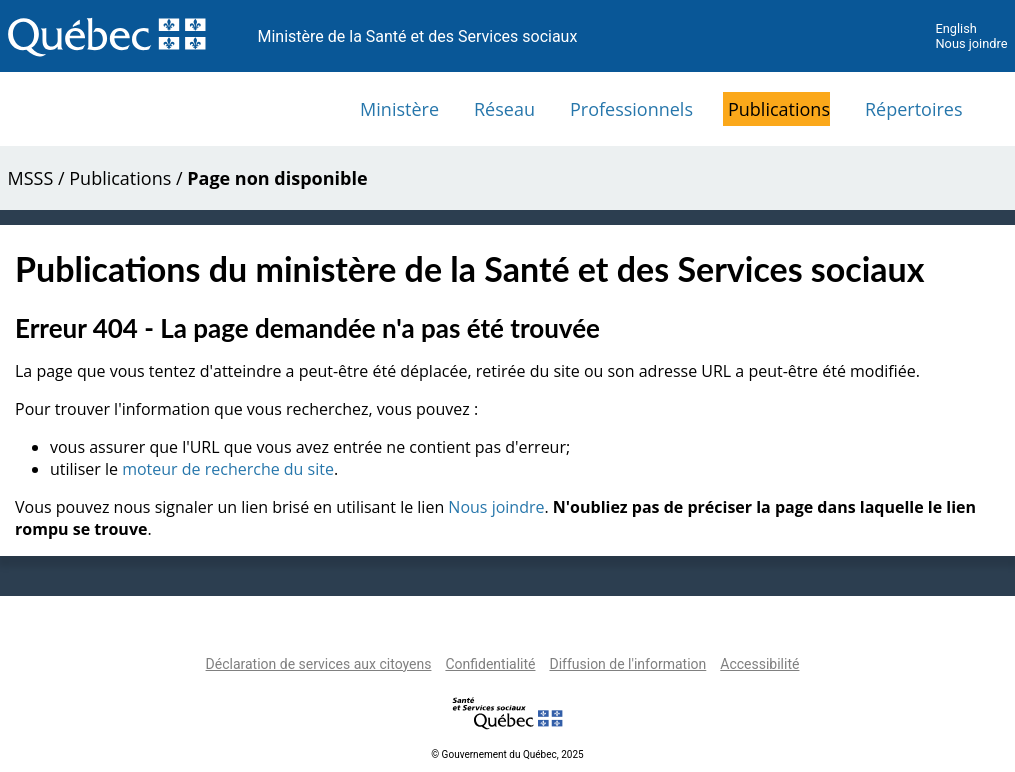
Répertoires (914, 109)
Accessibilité (759, 664)
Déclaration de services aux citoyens (319, 664)
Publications (779, 109)
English (955, 28)
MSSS (31, 178)
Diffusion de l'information (627, 664)
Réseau (504, 109)
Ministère (399, 109)
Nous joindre (971, 43)
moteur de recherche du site (228, 469)
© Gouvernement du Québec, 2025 (507, 754)
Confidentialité (490, 664)
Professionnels (631, 109)
